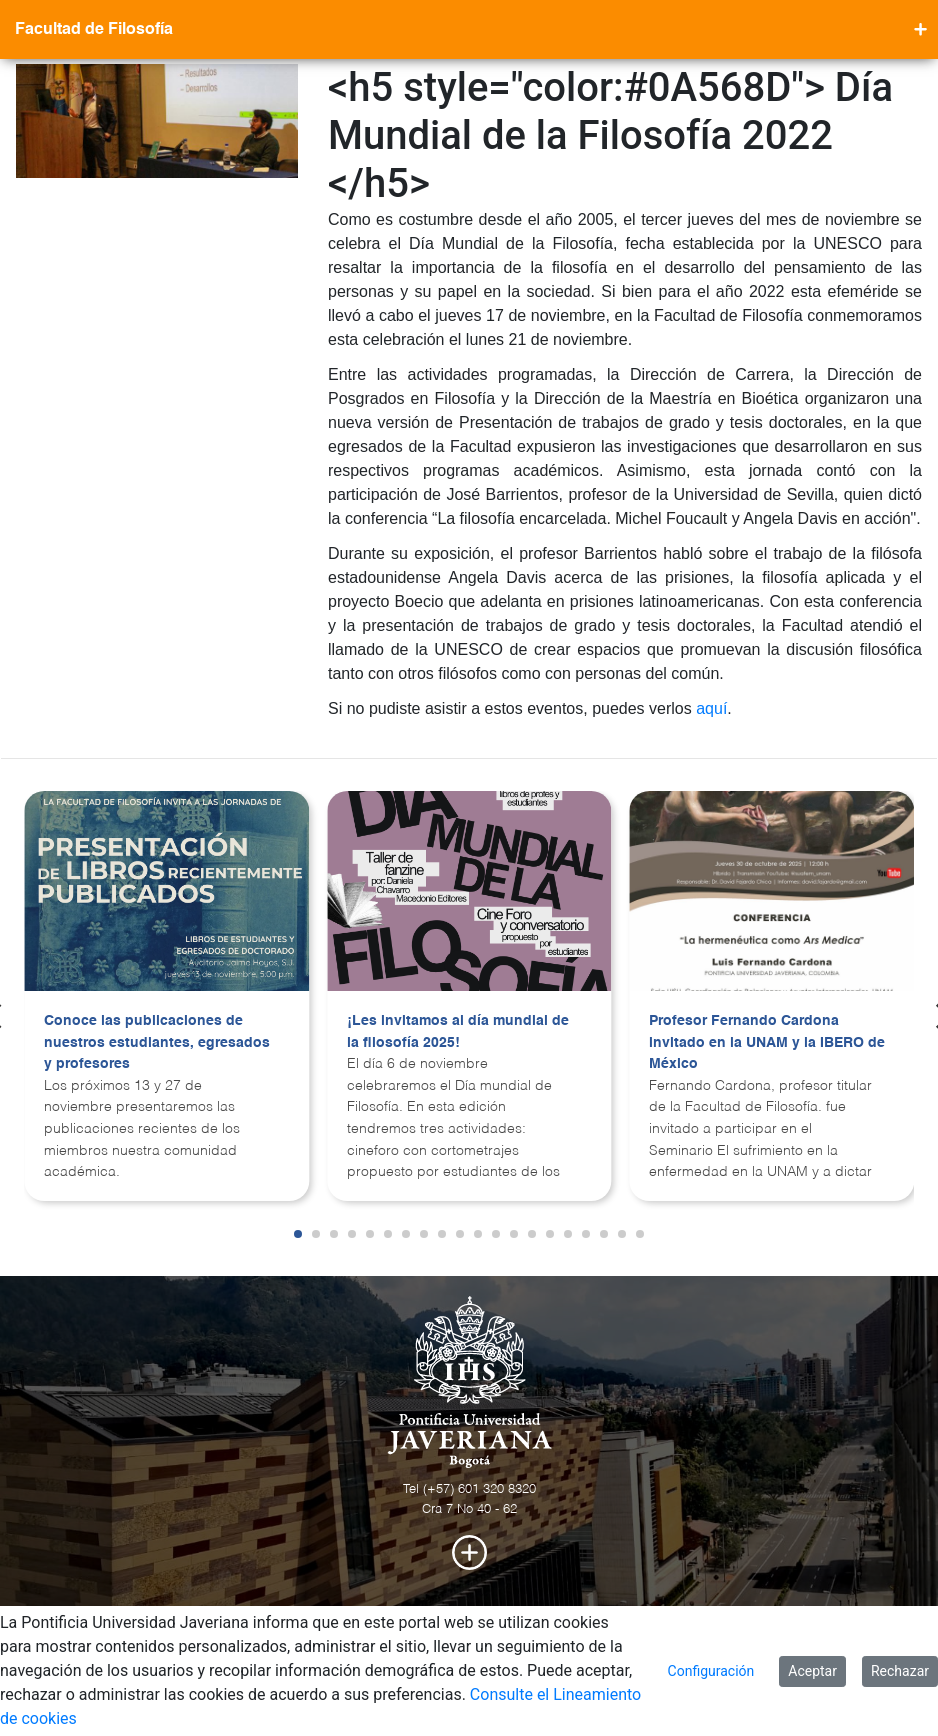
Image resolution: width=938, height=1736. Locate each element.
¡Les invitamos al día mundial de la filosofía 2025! (458, 1032)
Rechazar (900, 1671)
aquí (711, 708)
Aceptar (812, 1671)
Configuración (711, 1671)
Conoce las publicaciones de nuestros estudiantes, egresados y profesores (157, 1042)
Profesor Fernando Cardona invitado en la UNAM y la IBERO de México (767, 1042)
